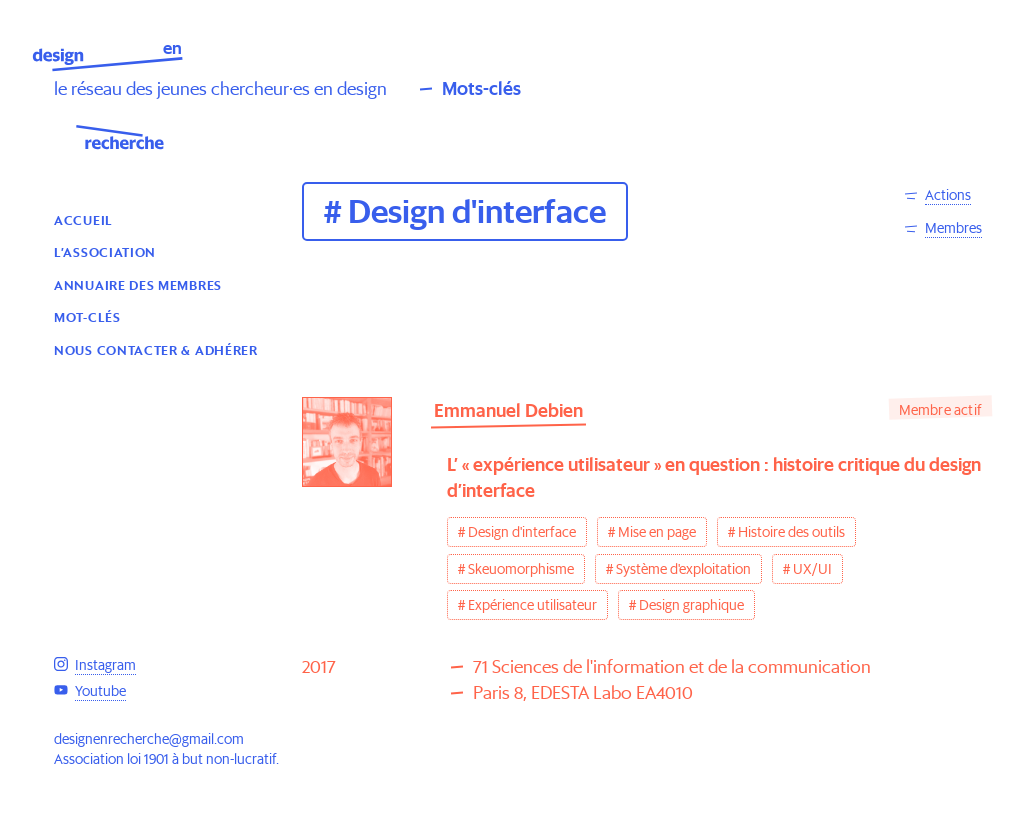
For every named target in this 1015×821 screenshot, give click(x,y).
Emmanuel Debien (508, 410)
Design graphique (691, 605)
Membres (953, 228)
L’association (105, 251)
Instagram (105, 665)
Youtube (100, 691)
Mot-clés (87, 316)
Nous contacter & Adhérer (156, 349)
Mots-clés (481, 88)
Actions (948, 195)
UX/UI (812, 569)
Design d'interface (522, 532)
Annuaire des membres (138, 284)
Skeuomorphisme (521, 569)
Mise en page (657, 532)
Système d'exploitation (683, 569)
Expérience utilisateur (532, 605)
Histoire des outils (791, 532)
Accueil (83, 219)
